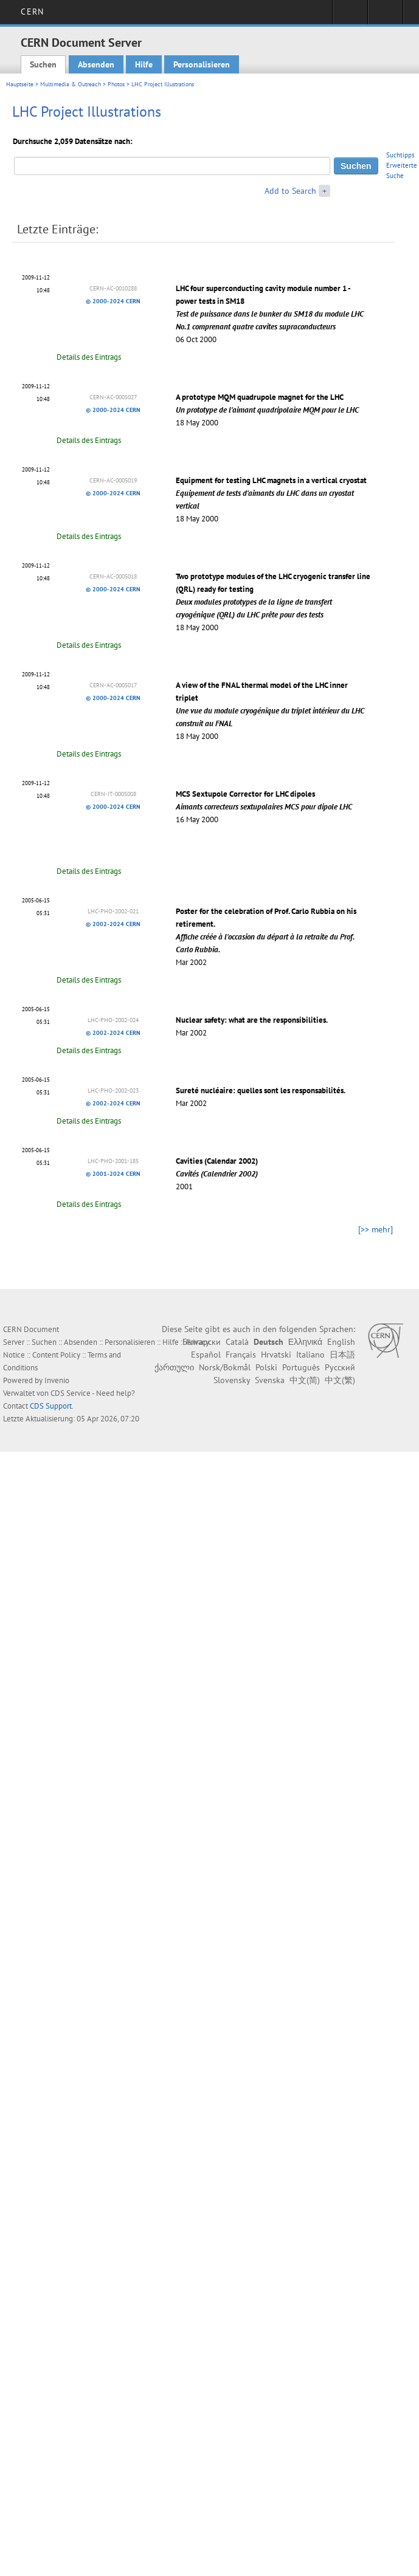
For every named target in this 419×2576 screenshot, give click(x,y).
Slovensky (231, 1380)
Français (241, 1354)
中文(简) (304, 1380)
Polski (266, 1367)
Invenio (56, 1380)
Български (201, 1341)
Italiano (310, 1354)
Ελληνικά (305, 1341)
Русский (340, 1367)
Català (237, 1341)
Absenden (96, 64)
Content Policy (56, 1355)
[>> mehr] (375, 1229)
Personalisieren (201, 64)
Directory (385, 16)
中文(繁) (340, 1380)
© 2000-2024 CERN (113, 301)
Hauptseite (19, 84)
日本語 (342, 1354)
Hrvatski (276, 1354)
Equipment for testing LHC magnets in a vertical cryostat (271, 493)
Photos (116, 84)
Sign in (350, 16)
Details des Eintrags (89, 357)
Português (301, 1367)
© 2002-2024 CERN (113, 924)
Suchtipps (400, 155)
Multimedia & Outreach (70, 84)
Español (206, 1354)
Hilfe (144, 64)
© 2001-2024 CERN (113, 1174)
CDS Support (51, 1406)
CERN (32, 11)
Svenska (270, 1380)
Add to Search (290, 190)
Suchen (43, 64)
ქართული (174, 1367)
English (341, 1341)
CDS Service (70, 1393)
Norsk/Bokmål (225, 1367)
